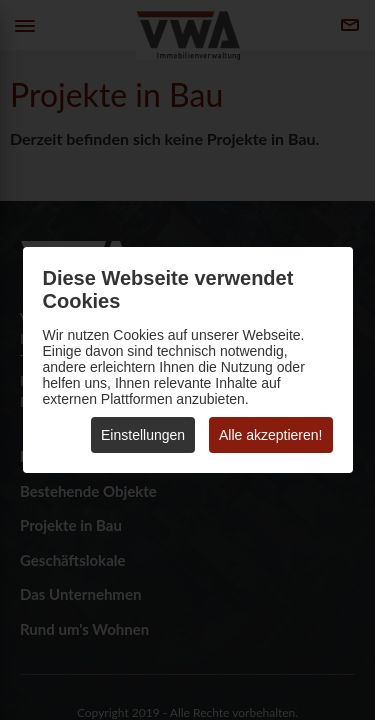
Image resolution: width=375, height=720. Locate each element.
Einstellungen (143, 435)
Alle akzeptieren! (271, 435)
